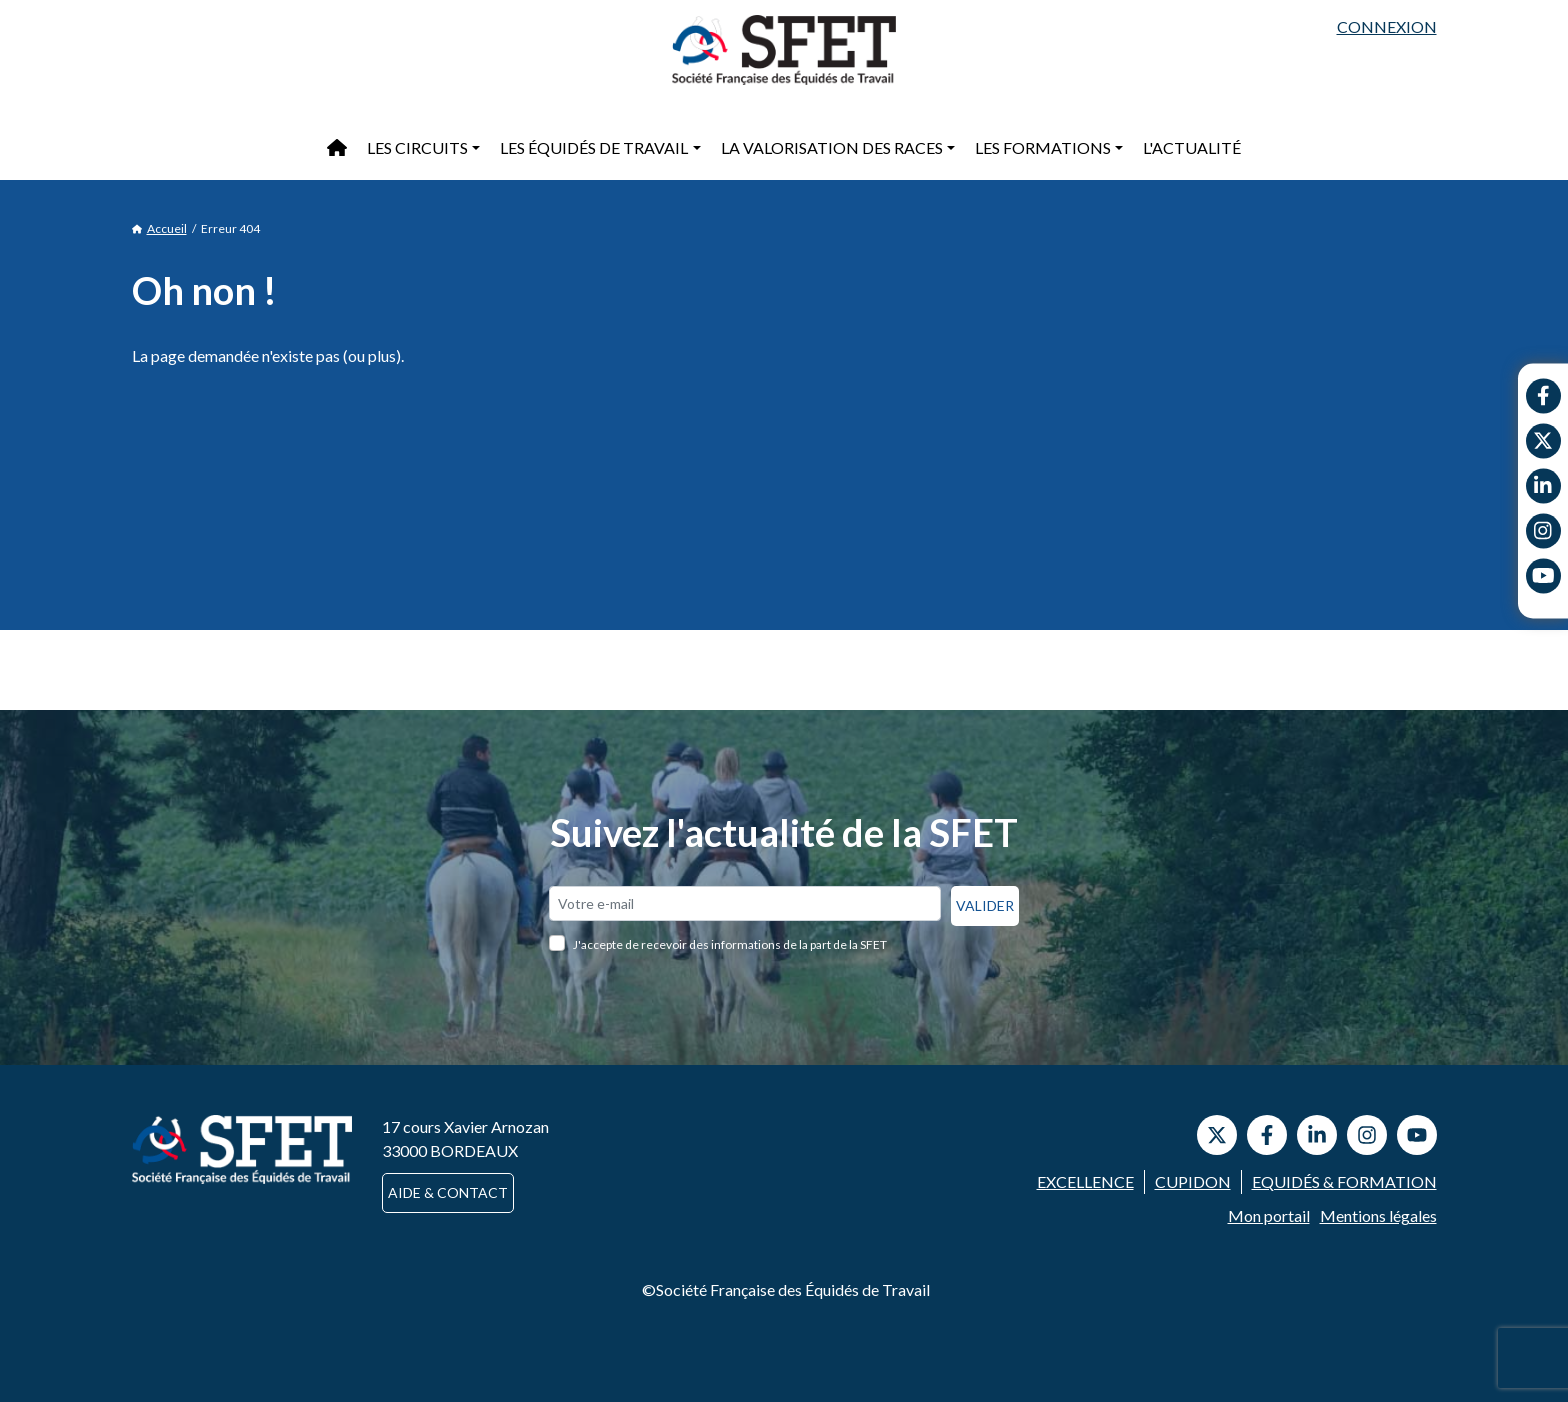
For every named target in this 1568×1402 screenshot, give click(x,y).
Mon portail (1269, 1215)
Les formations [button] (1043, 147)
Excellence (1085, 1181)
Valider (985, 905)
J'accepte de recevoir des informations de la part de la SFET (730, 944)
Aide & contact (448, 1192)
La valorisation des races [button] (832, 147)
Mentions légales (1378, 1215)
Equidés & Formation (1344, 1181)
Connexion (1387, 26)
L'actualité (1192, 147)
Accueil (159, 229)
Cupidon (1193, 1181)
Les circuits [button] (417, 147)
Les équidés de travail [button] (594, 147)
